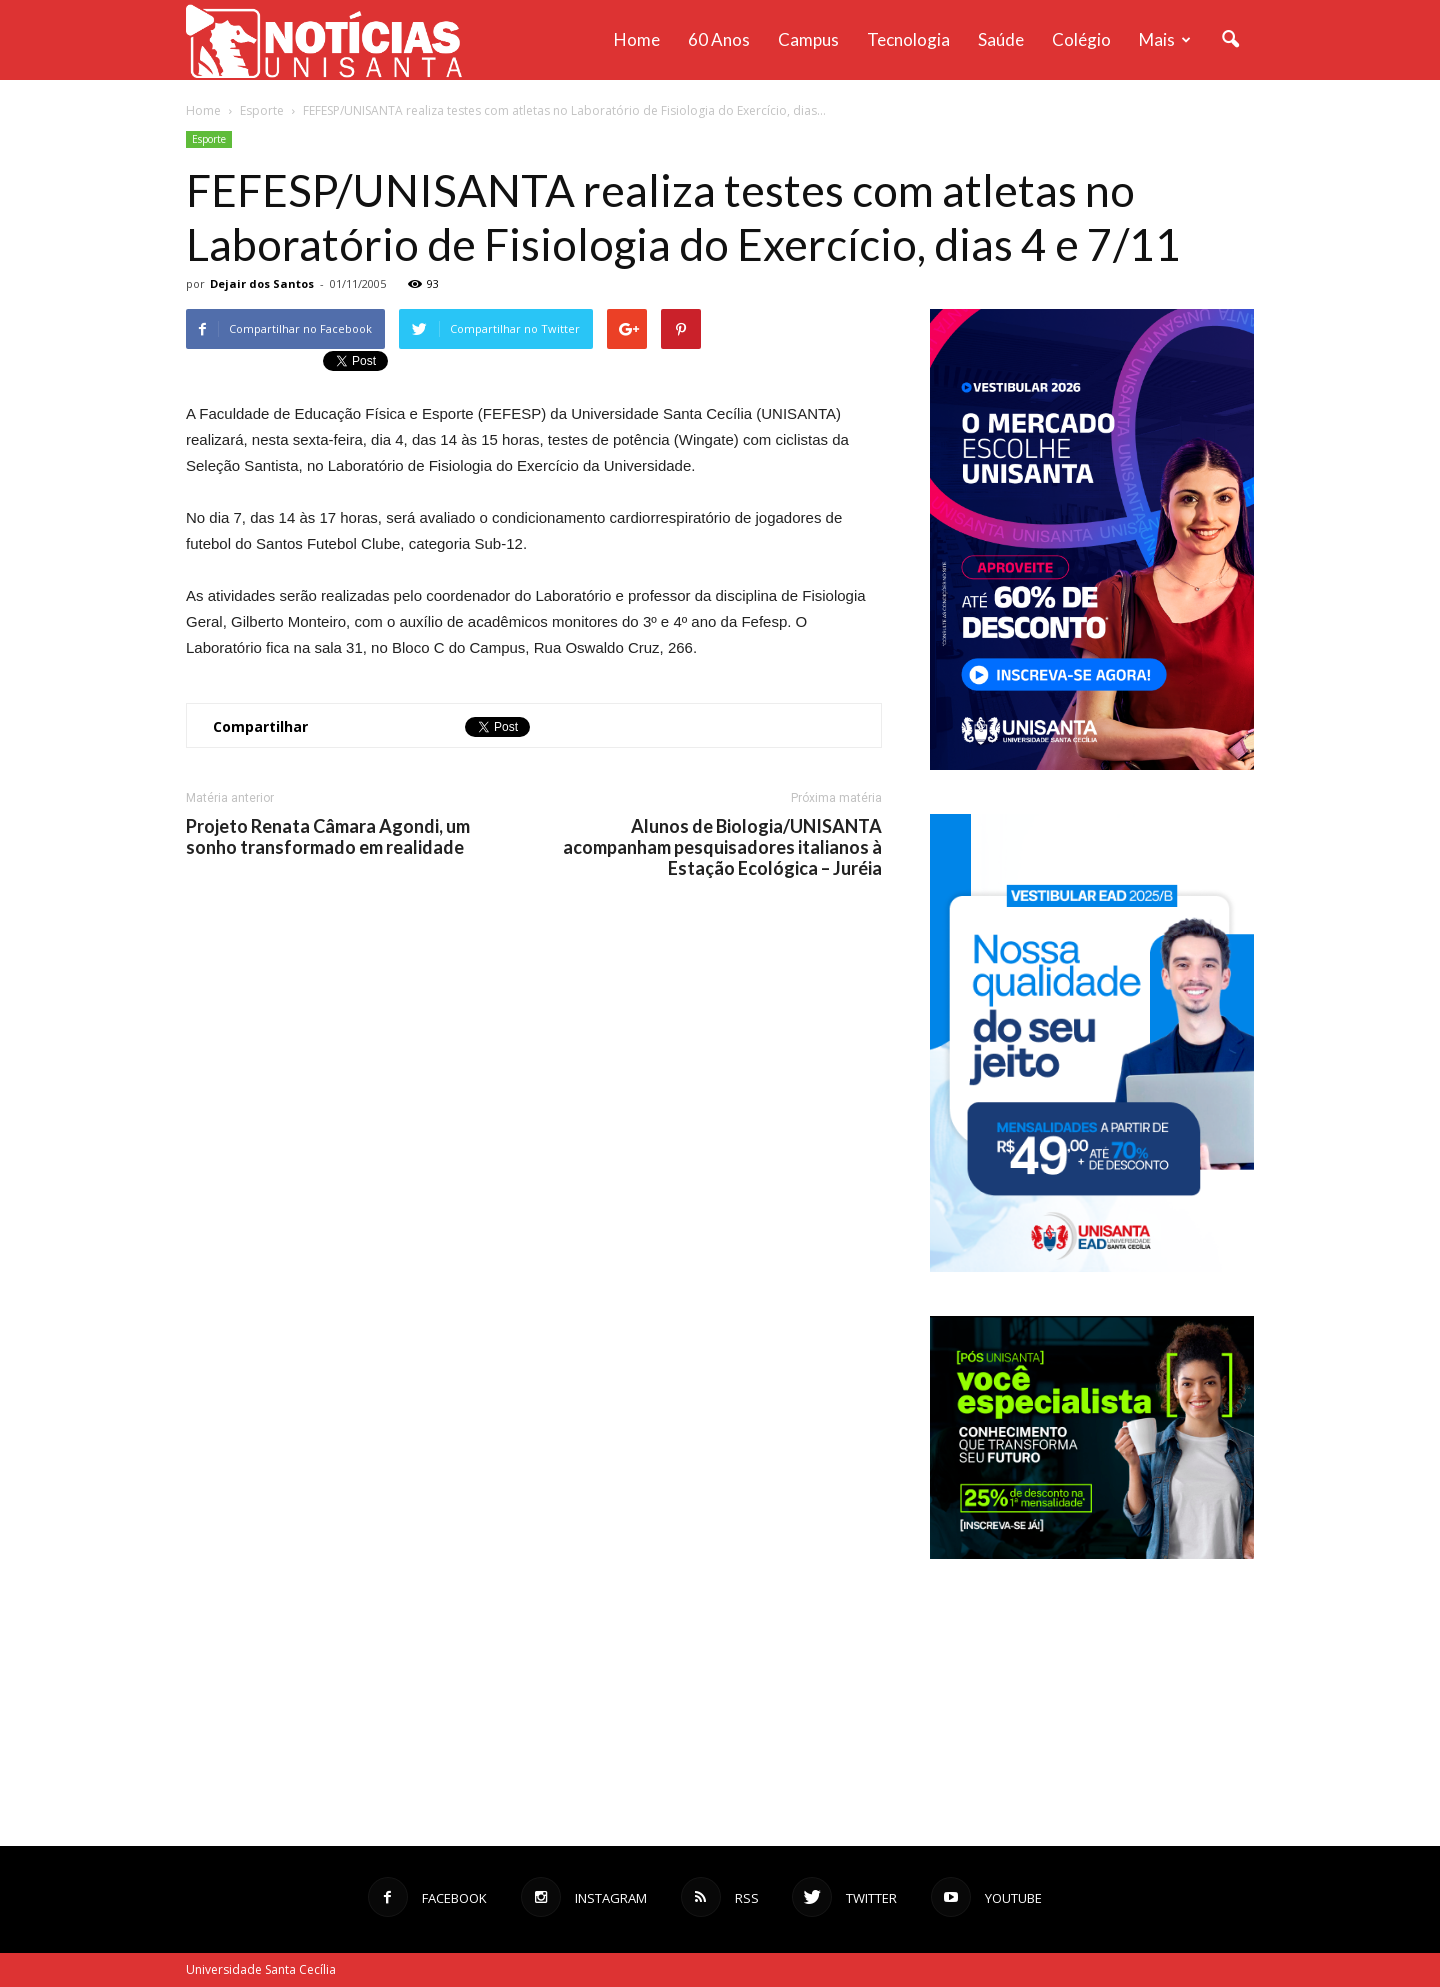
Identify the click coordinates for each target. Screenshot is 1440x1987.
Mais (1165, 39)
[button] (1230, 40)
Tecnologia (908, 39)
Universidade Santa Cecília (261, 1969)
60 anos (719, 39)
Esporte (209, 139)
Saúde (1001, 39)
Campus (808, 39)
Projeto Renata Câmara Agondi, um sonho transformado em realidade (328, 837)
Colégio (1081, 39)
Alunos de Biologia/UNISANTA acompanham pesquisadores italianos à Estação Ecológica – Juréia (722, 847)
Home (637, 39)
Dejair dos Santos (262, 283)
